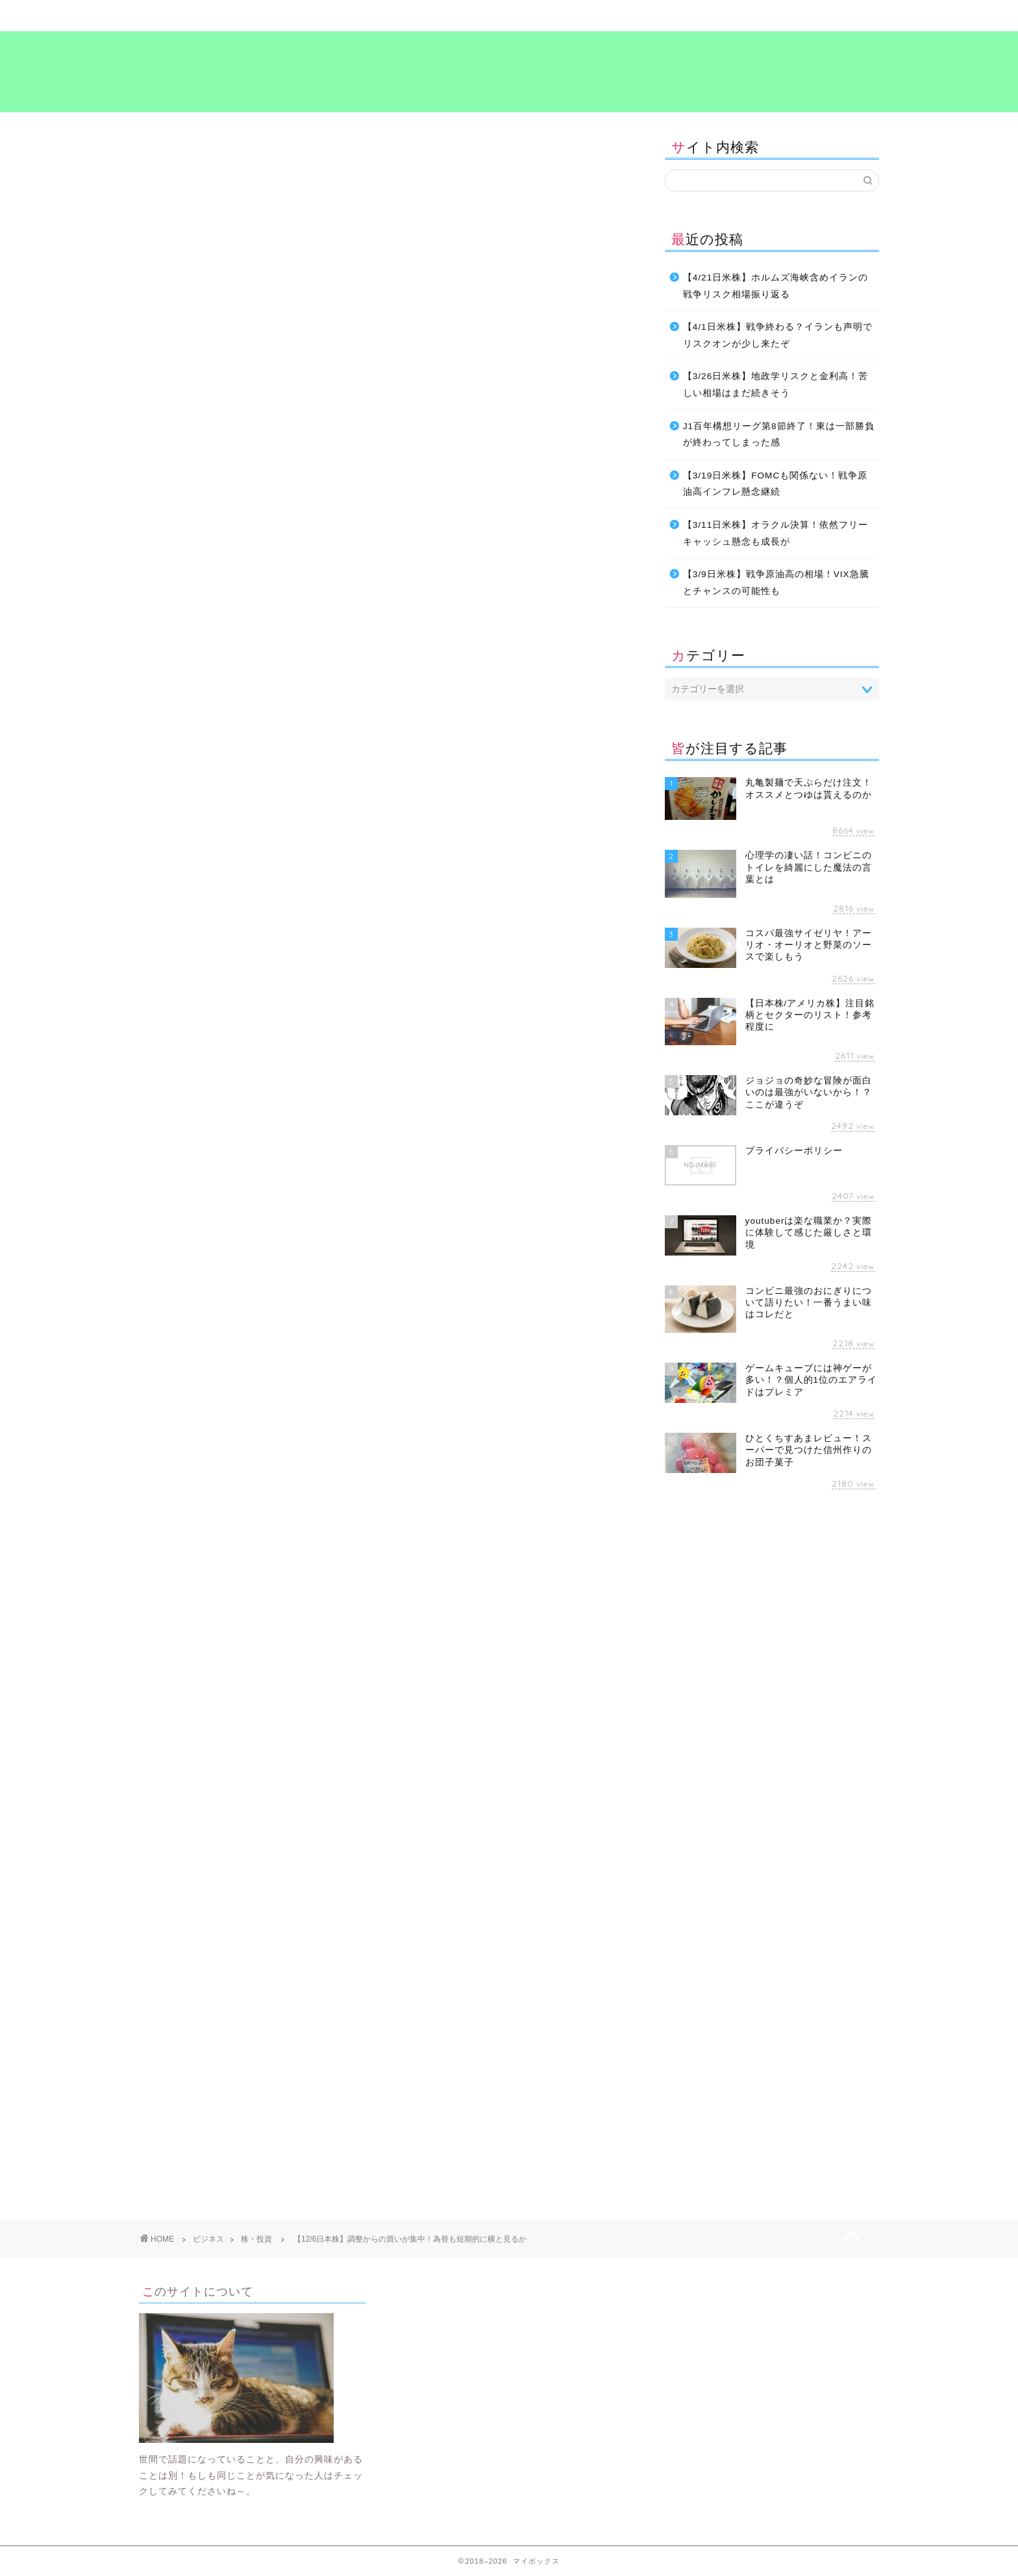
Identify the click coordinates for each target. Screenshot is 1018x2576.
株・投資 (159, 151)
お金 (158, 1422)
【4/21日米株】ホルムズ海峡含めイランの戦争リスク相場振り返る (775, 286)
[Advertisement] (248, 1550)
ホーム (201, 16)
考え (694, 16)
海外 (280, 1422)
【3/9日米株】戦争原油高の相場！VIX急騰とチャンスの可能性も (776, 582)
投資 (244, 1422)
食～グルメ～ (570, 16)
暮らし (324, 16)
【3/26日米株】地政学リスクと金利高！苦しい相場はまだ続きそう (775, 384)
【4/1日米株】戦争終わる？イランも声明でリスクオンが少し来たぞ (778, 335)
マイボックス (509, 70)
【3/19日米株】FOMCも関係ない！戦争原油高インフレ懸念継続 (775, 484)
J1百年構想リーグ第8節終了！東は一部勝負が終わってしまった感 (779, 434)
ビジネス (447, 16)
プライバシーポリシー (817, 16)
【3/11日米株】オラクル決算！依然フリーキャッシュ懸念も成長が (775, 533)
